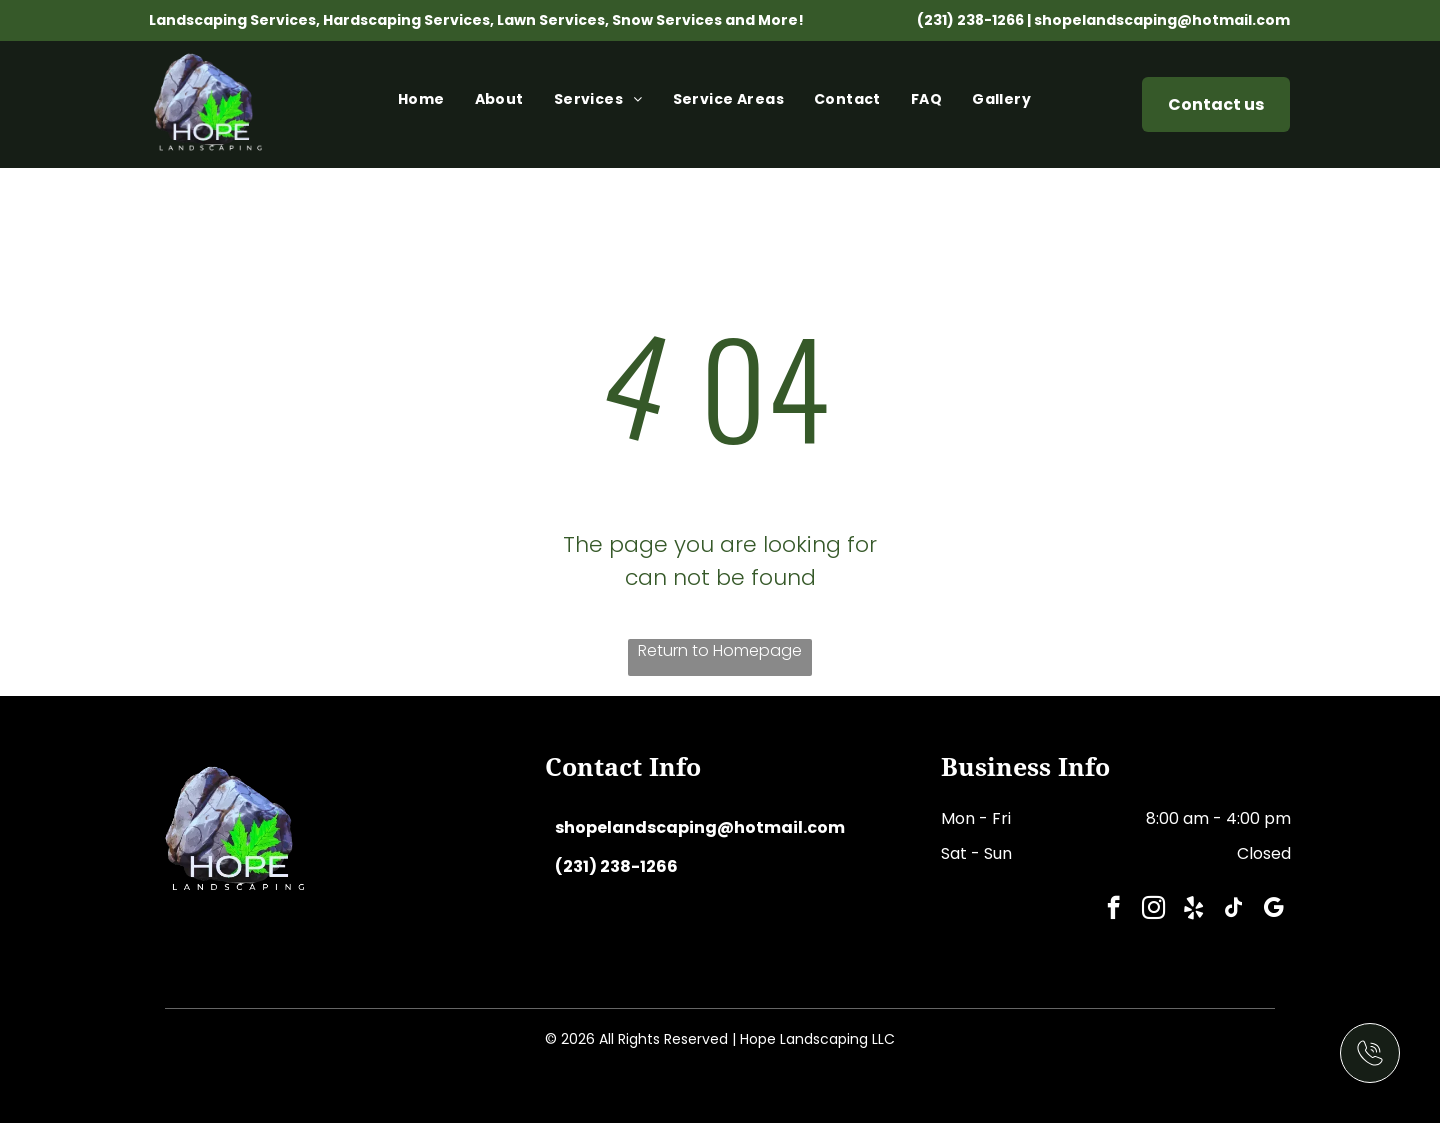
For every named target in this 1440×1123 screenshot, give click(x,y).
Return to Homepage (720, 650)
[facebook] (1113, 910)
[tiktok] (1233, 910)
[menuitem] (426, 104)
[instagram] (1153, 910)
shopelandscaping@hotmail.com (1162, 20)
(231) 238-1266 (970, 20)
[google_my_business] (1273, 910)
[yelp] (1193, 910)
